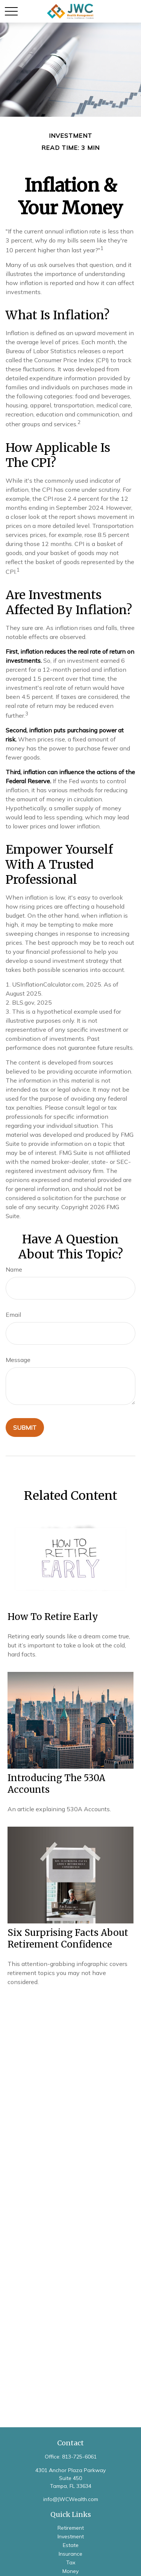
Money (70, 2571)
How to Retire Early (53, 1617)
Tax (70, 2562)
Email (13, 1314)
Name (14, 1269)
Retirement (71, 2527)
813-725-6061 (79, 2456)
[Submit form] (25, 1427)
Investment (71, 2536)
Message (18, 1359)
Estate (71, 2545)
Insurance (70, 2553)
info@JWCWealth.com (70, 2499)
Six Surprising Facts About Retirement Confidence (68, 1938)
